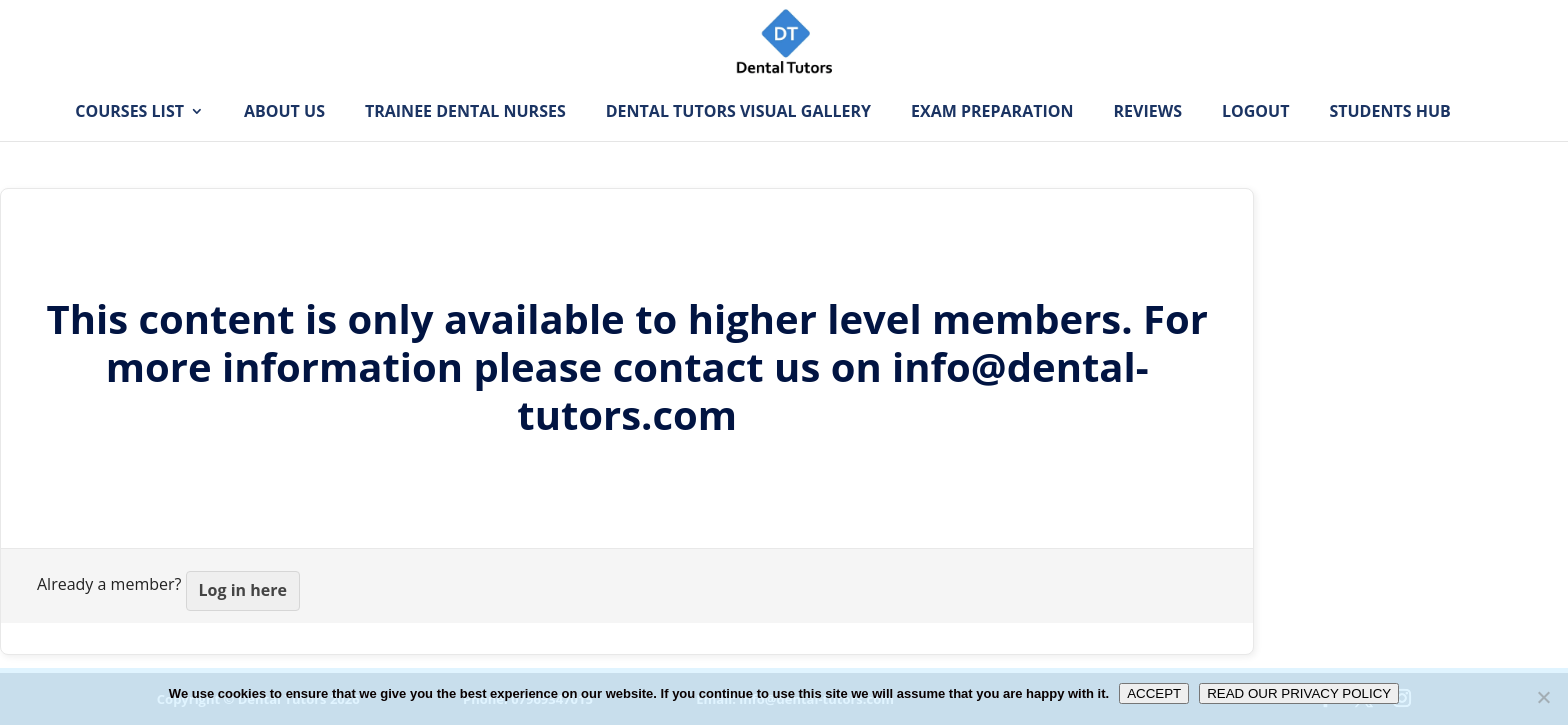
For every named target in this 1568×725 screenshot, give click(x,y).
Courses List (129, 143)
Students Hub (1389, 143)
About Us (284, 143)
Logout (1255, 143)
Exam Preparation (992, 143)
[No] (1543, 697)
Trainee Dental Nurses (465, 143)
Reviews (1148, 143)
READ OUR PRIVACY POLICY (1299, 693)
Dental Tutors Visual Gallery (738, 143)
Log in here (243, 590)
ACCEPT (1154, 693)
